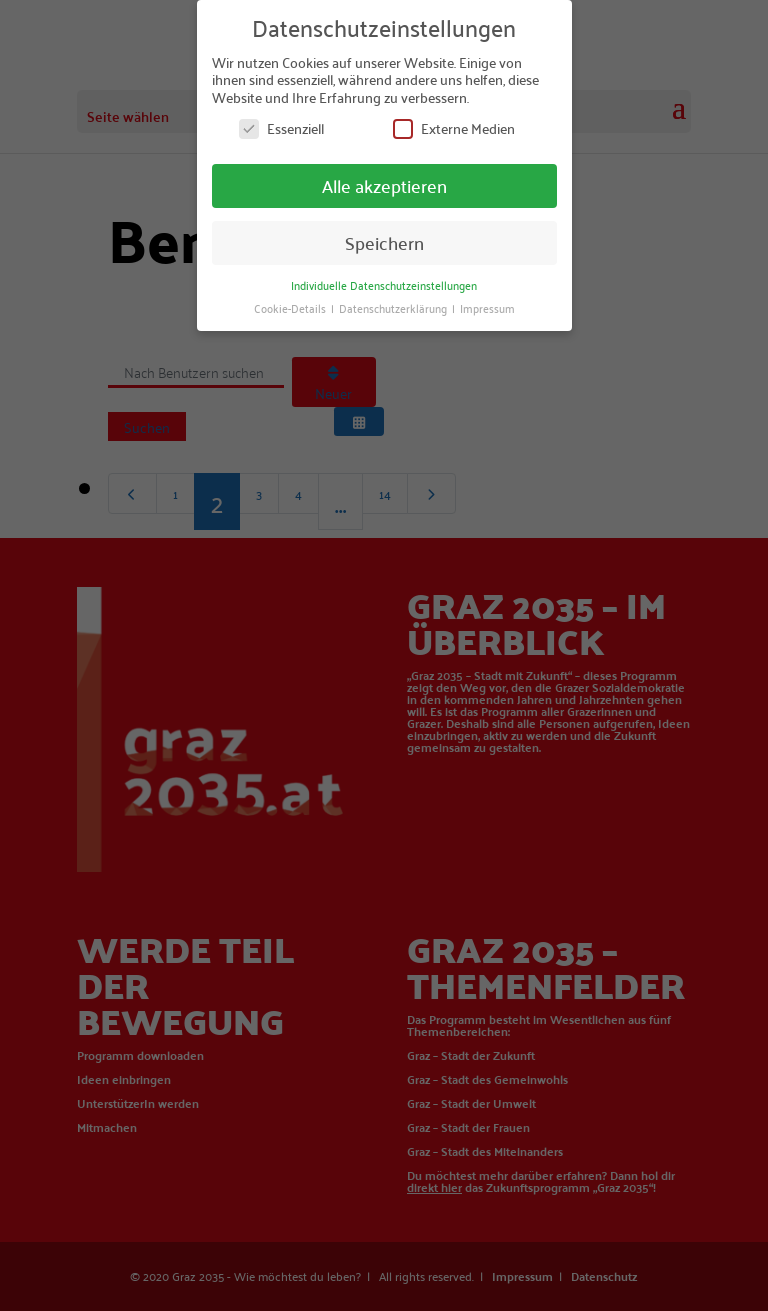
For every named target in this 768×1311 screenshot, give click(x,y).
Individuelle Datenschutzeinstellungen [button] (384, 283)
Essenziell (281, 128)
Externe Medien (454, 128)
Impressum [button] (487, 306)
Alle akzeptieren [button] (384, 184)
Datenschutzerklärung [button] (394, 306)
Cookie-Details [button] (291, 306)
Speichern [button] (384, 241)
